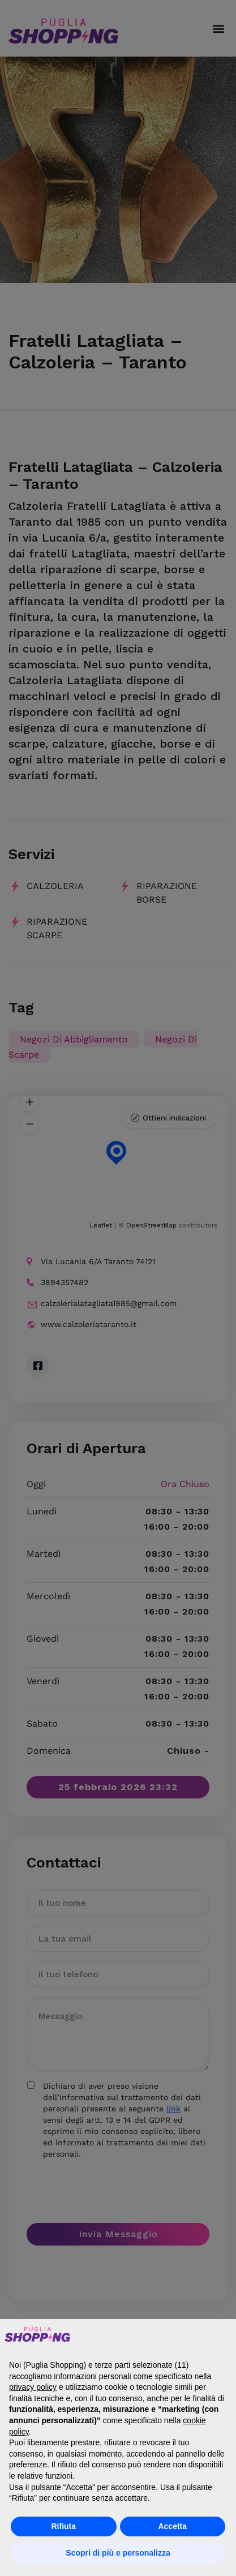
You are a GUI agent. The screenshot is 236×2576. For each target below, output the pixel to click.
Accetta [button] (172, 2526)
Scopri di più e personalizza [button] (118, 2552)
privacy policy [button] (33, 2387)
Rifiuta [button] (63, 2526)
